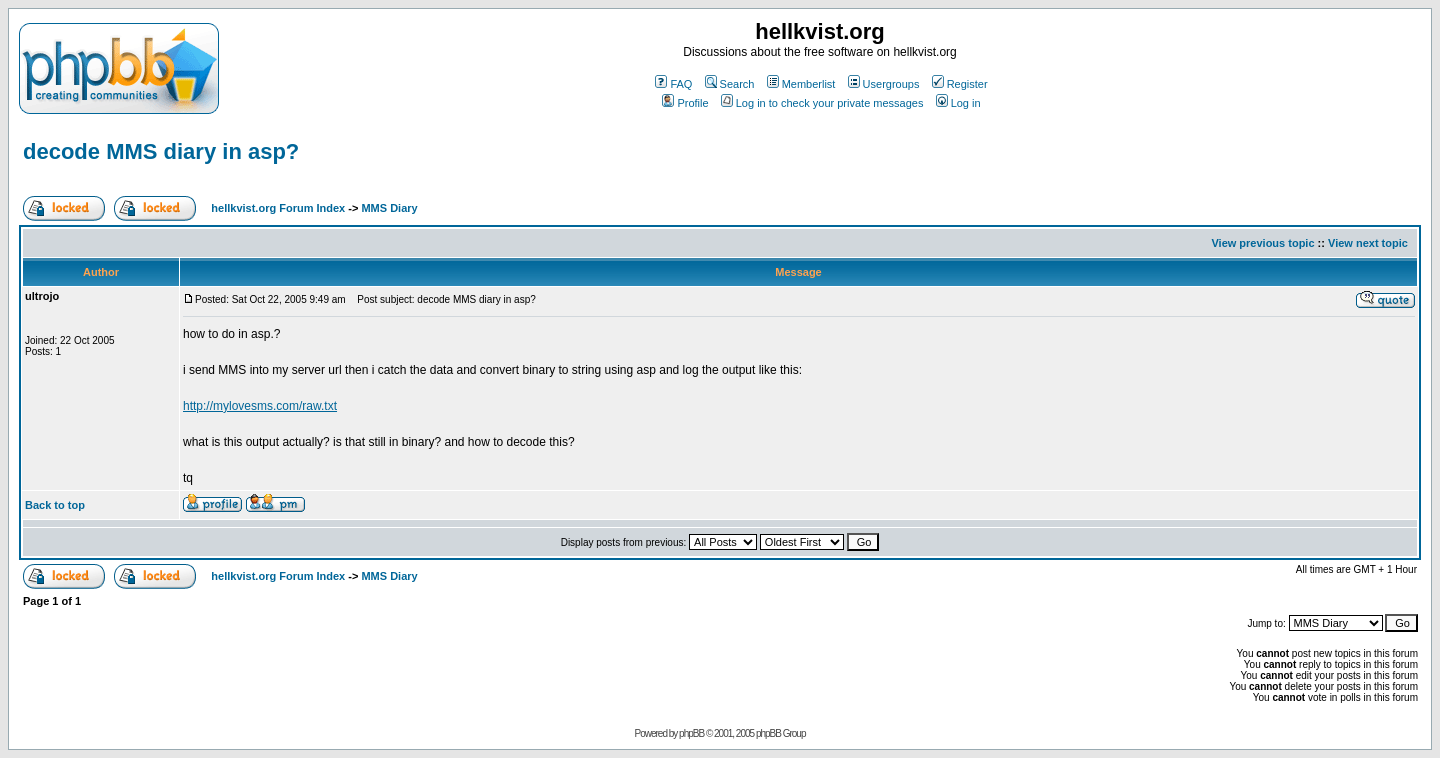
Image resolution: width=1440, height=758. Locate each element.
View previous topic (1262, 243)
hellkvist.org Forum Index (278, 208)
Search (730, 84)
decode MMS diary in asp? (161, 151)
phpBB (691, 733)
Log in (958, 103)
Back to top (55, 505)
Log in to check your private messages (822, 103)
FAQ (673, 84)
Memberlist (801, 84)
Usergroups (884, 84)
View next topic (1368, 243)
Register (960, 84)
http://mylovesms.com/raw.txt (260, 406)
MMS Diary (389, 208)
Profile (685, 103)
